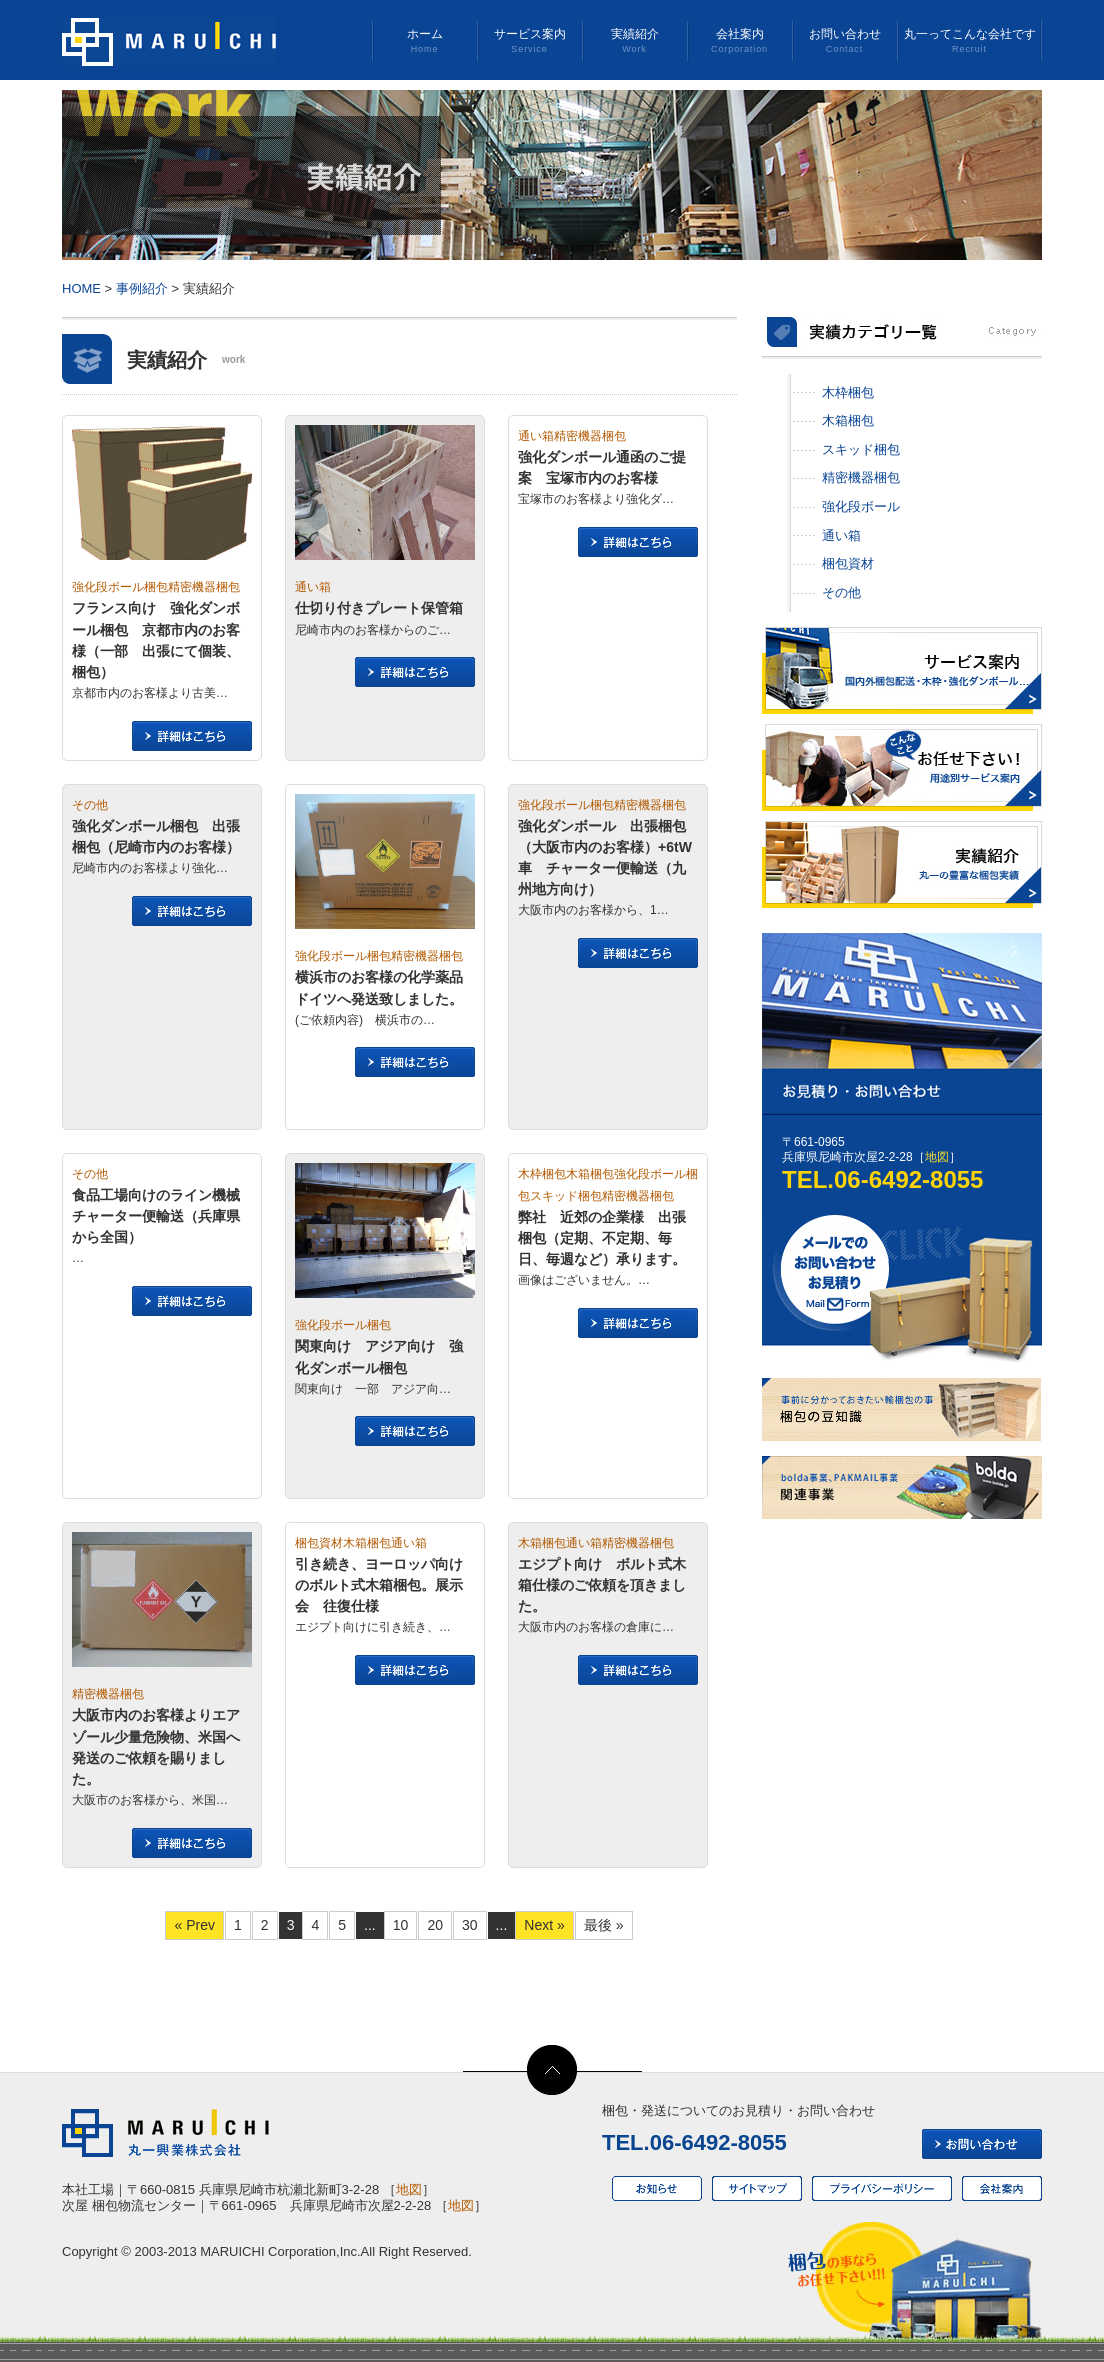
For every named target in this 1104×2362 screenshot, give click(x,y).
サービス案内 (529, 41)
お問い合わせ (844, 41)
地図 (937, 1157)
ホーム (424, 41)
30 (470, 1925)
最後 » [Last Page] (604, 1925)
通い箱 (841, 535)
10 (401, 1925)
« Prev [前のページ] (194, 1925)
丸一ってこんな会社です (969, 41)
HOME (81, 288)
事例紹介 (142, 288)
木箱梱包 (848, 420)
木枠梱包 (848, 392)
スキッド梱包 (861, 449)
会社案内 (739, 41)
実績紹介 (634, 41)
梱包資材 (848, 563)
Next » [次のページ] (544, 1925)
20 (435, 1925)
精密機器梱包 (861, 477)
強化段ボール (861, 506)
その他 (841, 592)
